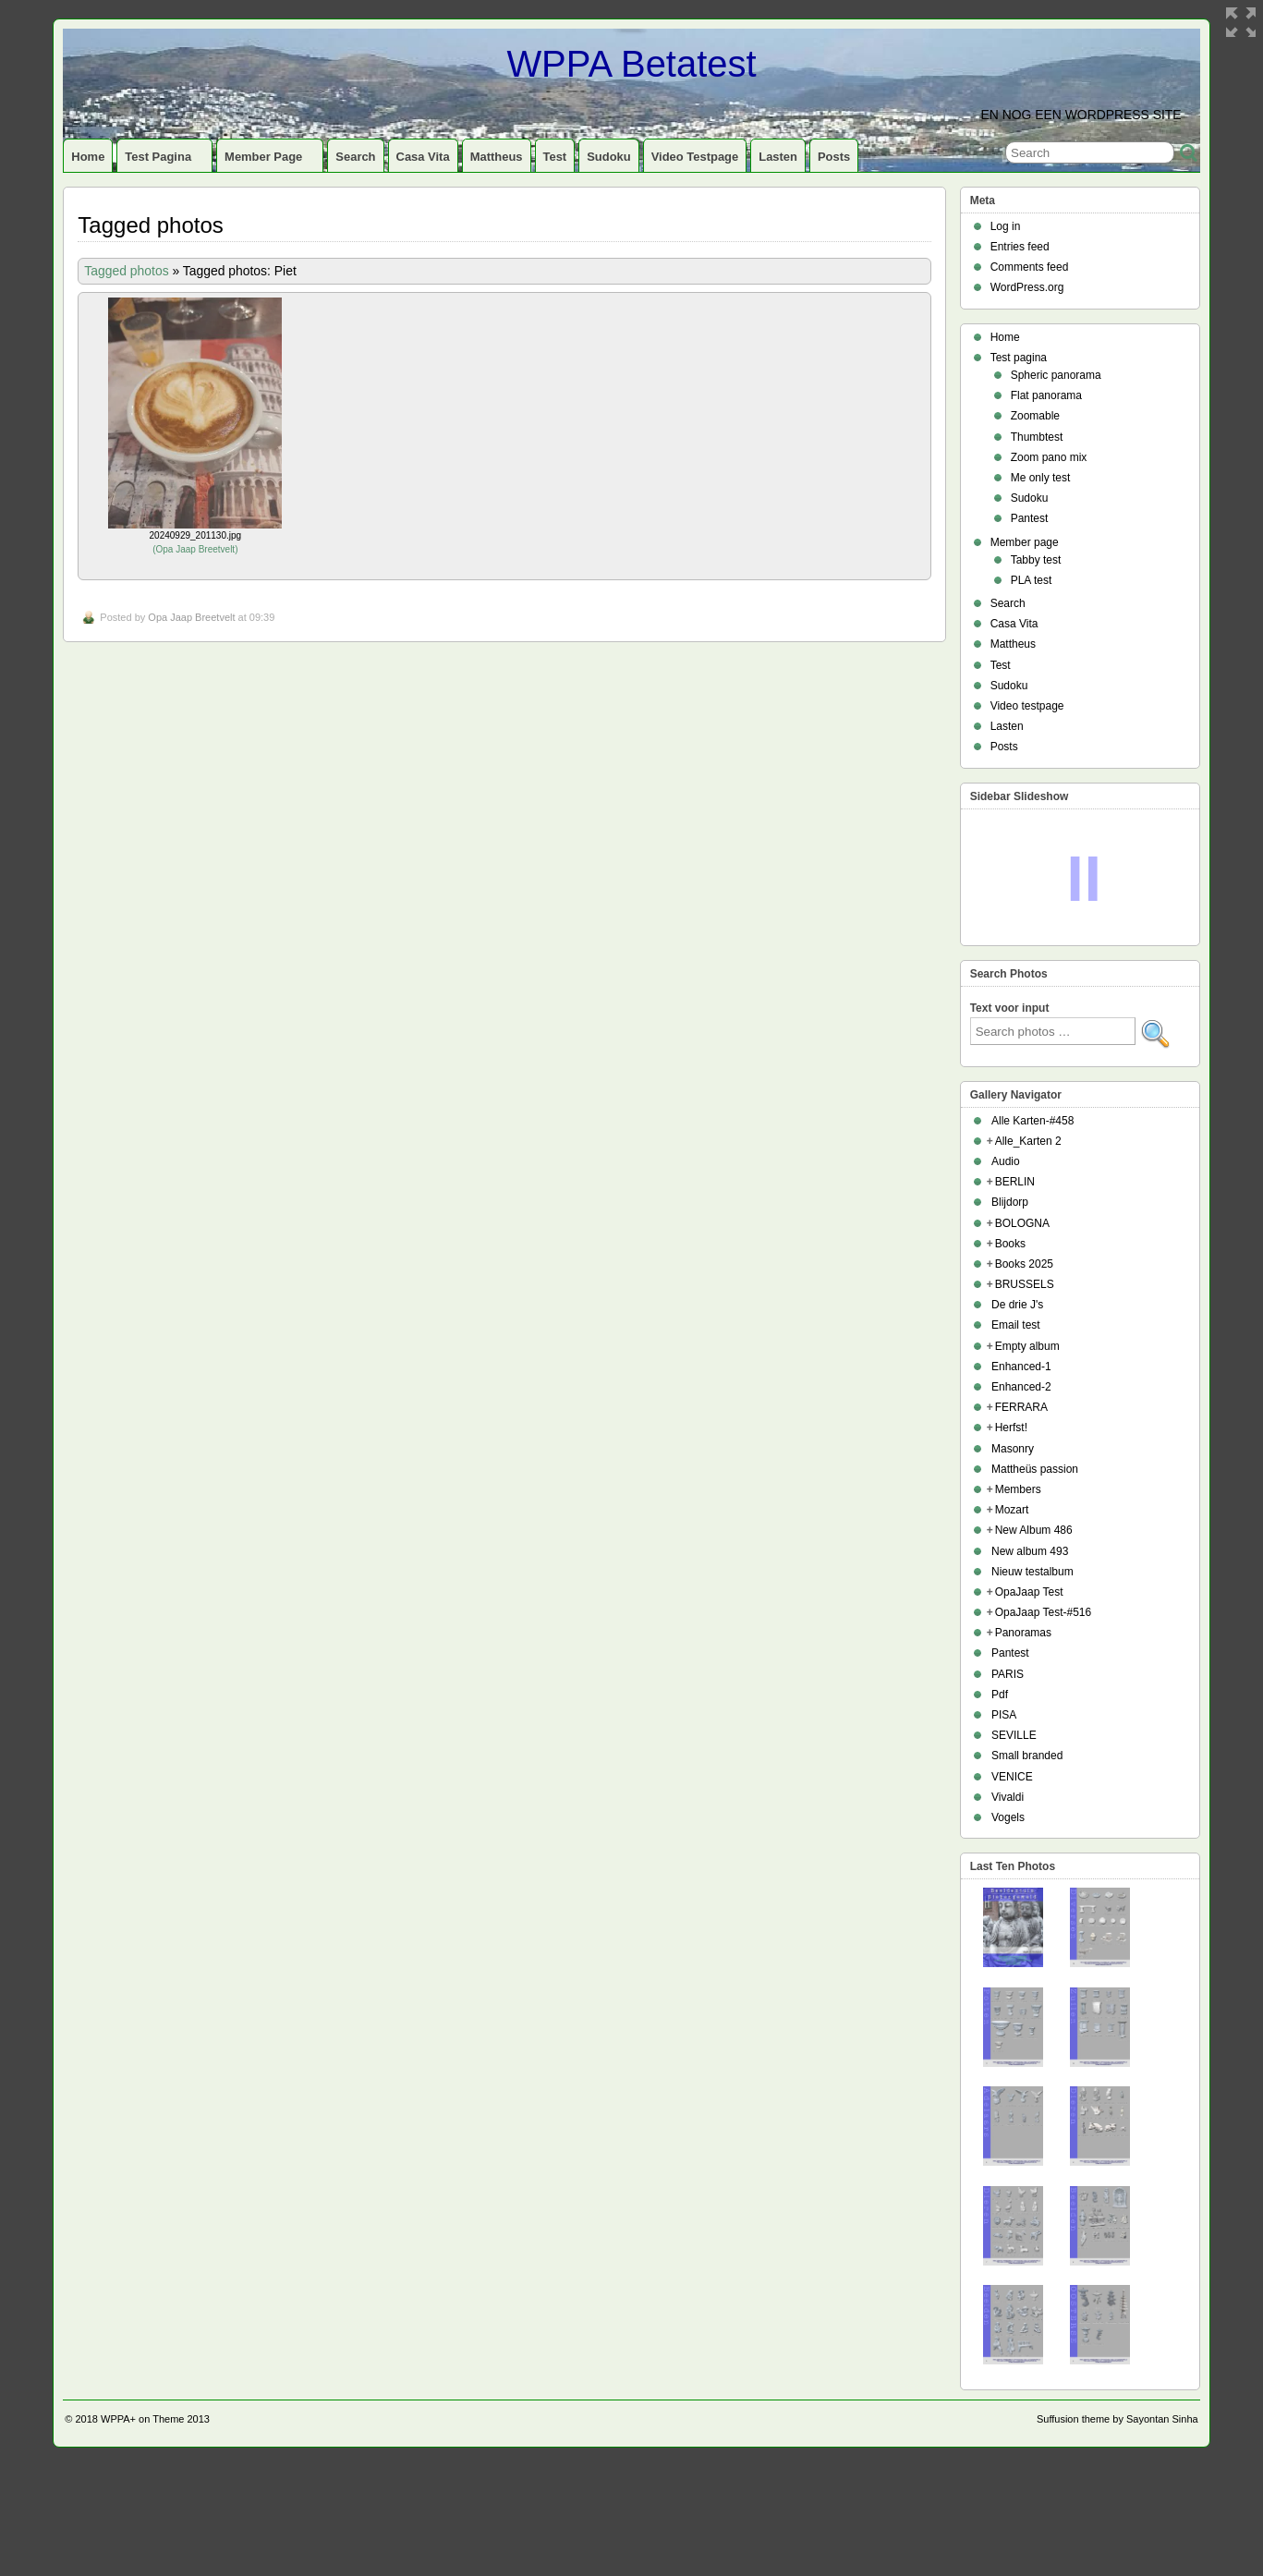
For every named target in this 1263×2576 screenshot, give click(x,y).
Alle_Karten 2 (1028, 1141)
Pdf (999, 1694)
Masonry (1012, 1448)
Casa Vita (423, 157)
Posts (834, 157)
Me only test (1041, 477)
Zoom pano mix (1049, 457)
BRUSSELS (1024, 1284)
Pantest (1030, 518)
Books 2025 (1024, 1264)
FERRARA (1021, 1407)
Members (1018, 1489)
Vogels (1008, 1817)
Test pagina (166, 161)
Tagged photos (126, 270)
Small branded (1027, 1755)
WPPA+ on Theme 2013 (155, 2418)
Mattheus (496, 157)
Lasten (778, 157)
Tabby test (1036, 559)
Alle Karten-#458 (1032, 1120)
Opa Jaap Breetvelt (194, 549)
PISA (1003, 1714)
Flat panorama (1046, 395)
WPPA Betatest (631, 63)
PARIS (1007, 1674)
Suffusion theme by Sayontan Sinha (1117, 2418)
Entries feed (1020, 246)
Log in (1005, 226)
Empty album (1027, 1346)
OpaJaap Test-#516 (1043, 1612)
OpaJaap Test (1029, 1592)
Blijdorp (1009, 1202)
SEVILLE (1014, 1735)
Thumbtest (1037, 437)
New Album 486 (1034, 1530)
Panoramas (1023, 1632)
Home (87, 157)
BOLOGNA (1022, 1223)
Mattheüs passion (1034, 1469)
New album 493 (1029, 1551)
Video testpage (695, 157)
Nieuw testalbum (1032, 1571)
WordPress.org (1027, 287)
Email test (1015, 1324)
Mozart (1012, 1509)
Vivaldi (1007, 1797)
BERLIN (1015, 1181)
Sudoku (609, 157)
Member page (271, 161)
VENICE (1012, 1776)
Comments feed (1029, 267)
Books (1010, 1243)
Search (355, 157)
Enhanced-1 (1021, 1366)
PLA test (1031, 580)
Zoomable (1035, 415)
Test (555, 157)
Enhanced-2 (1021, 1386)
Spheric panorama (1056, 375)
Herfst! (1011, 1427)
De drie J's (1017, 1304)
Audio (1005, 1161)
